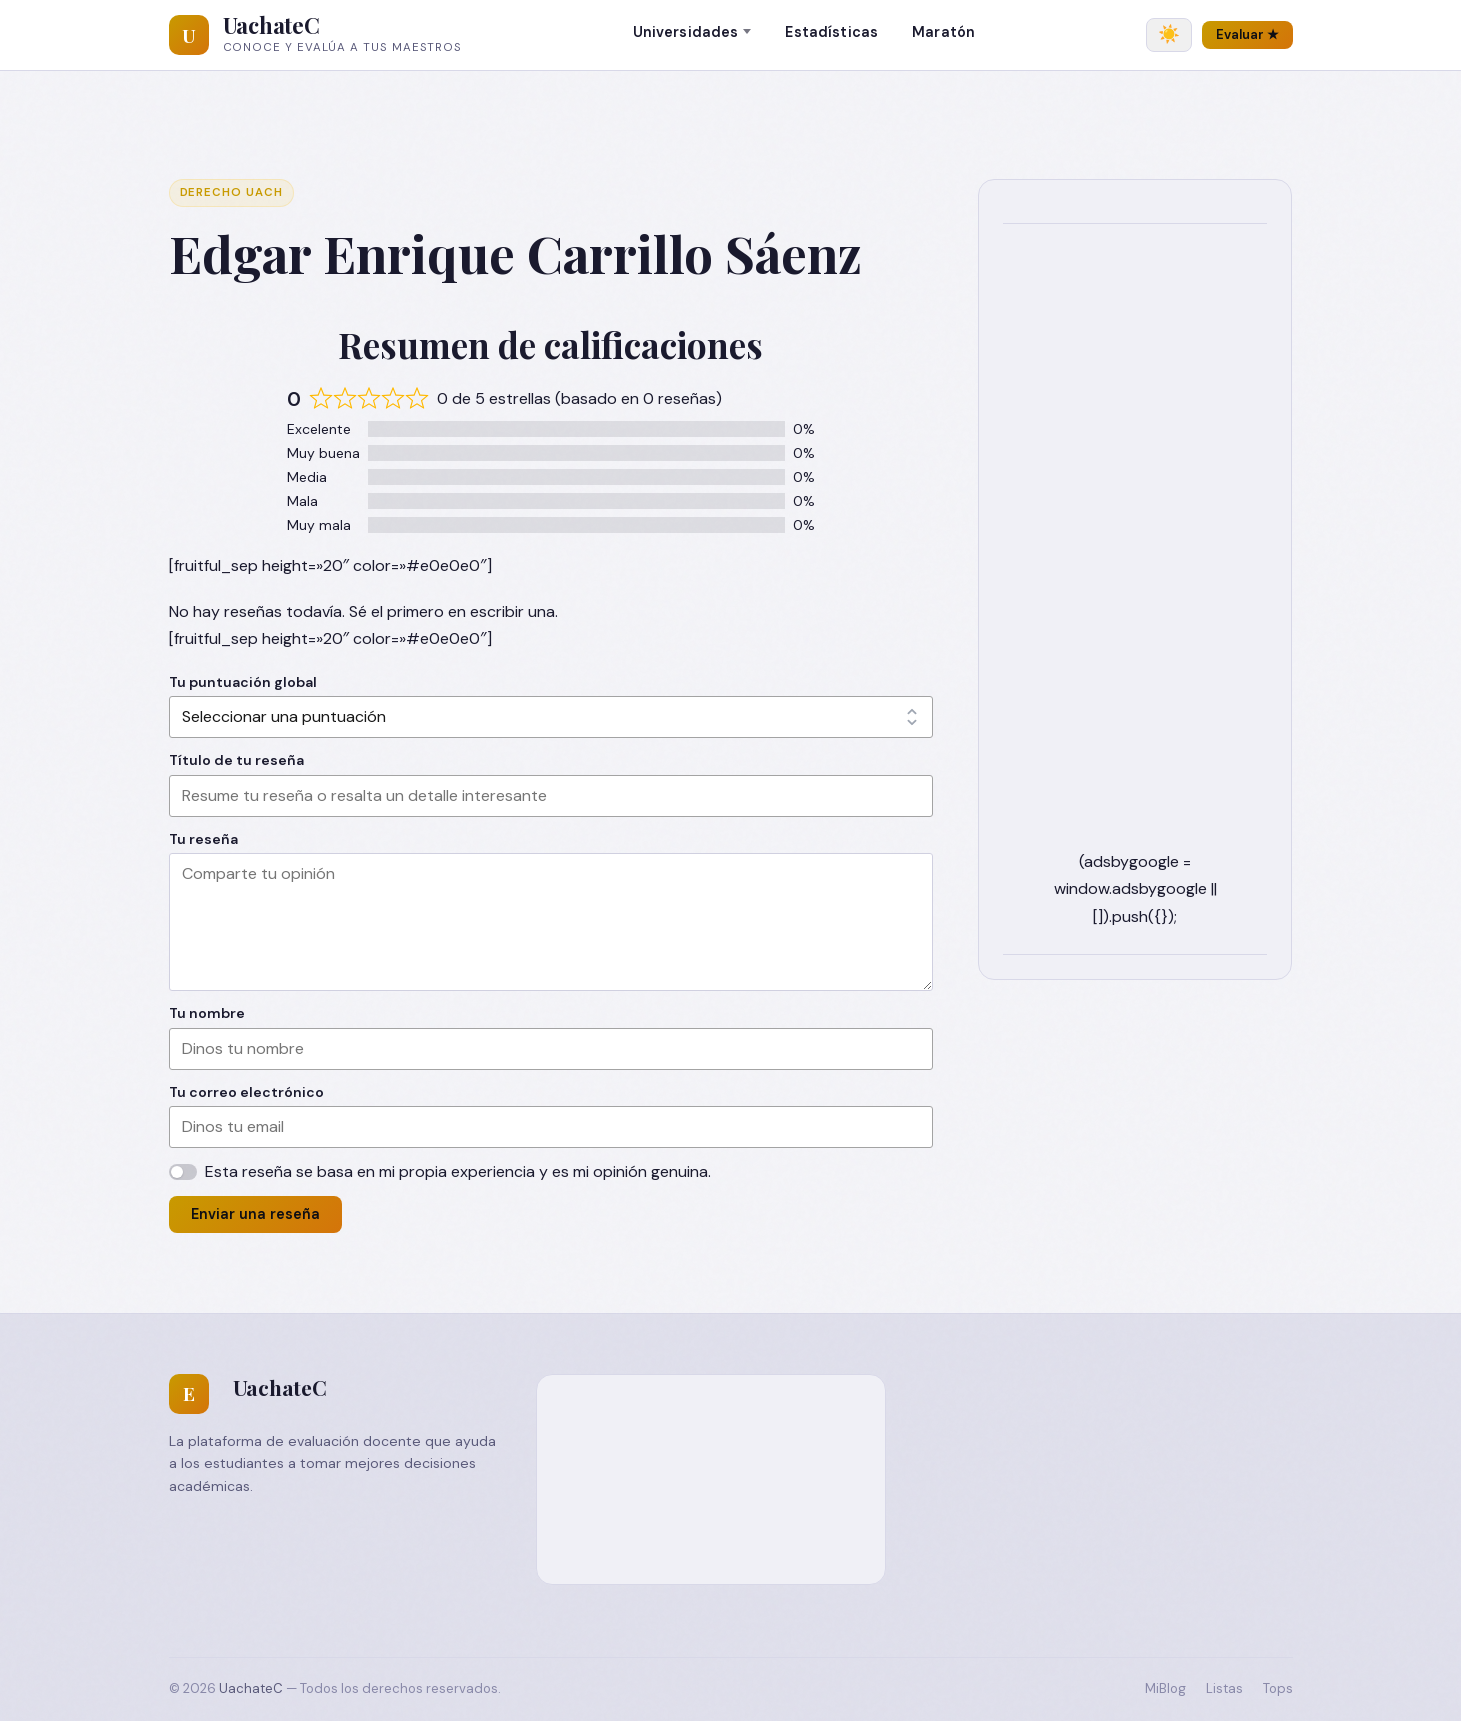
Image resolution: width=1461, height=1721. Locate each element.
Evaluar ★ (1247, 34)
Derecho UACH (231, 192)
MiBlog (1165, 1688)
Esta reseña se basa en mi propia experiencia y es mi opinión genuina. (458, 1171)
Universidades (686, 32)
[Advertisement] (1135, 548)
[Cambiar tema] (1169, 35)
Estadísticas (831, 32)
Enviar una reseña (255, 1214)
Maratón (943, 32)
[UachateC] (189, 35)
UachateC (271, 25)
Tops (1278, 1688)
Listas (1224, 1688)
